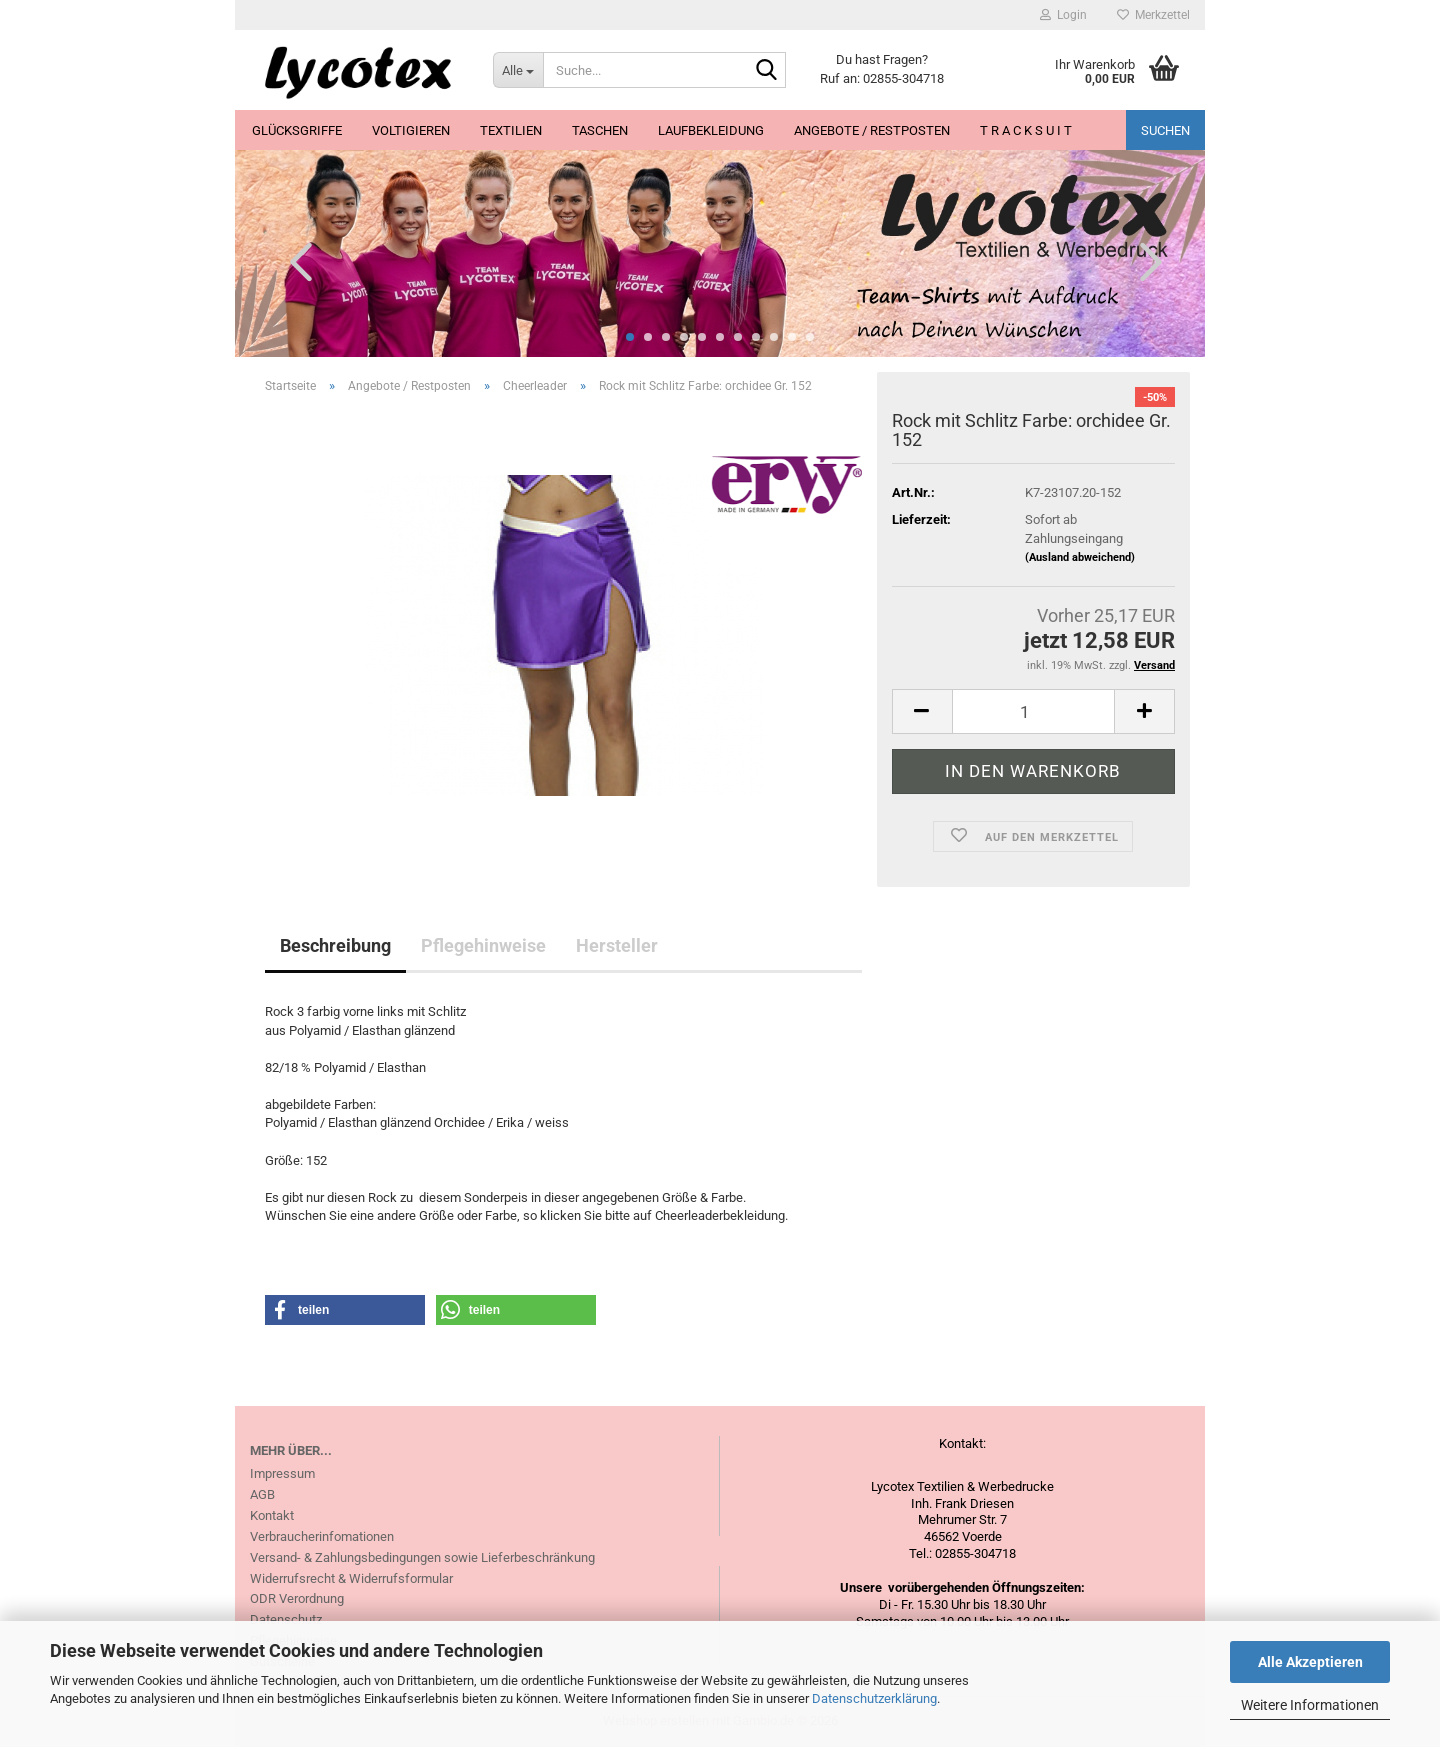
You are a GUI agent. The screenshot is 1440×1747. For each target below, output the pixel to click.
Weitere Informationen (1310, 1705)
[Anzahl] (1033, 711)
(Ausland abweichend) (1080, 557)
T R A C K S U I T (1026, 130)
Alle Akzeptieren (1310, 1662)
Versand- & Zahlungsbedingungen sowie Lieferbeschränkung (422, 1557)
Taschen (600, 130)
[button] (295, 261)
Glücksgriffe (297, 130)
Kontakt (272, 1515)
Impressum (282, 1473)
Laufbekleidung (711, 130)
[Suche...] (518, 70)
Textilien (511, 130)
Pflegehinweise (483, 945)
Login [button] (1063, 15)
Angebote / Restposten (872, 130)
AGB (262, 1494)
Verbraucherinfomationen (322, 1536)
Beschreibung (335, 945)
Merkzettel (1153, 15)
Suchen (1165, 130)
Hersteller (617, 945)
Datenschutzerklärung (874, 1698)
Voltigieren (411, 130)
